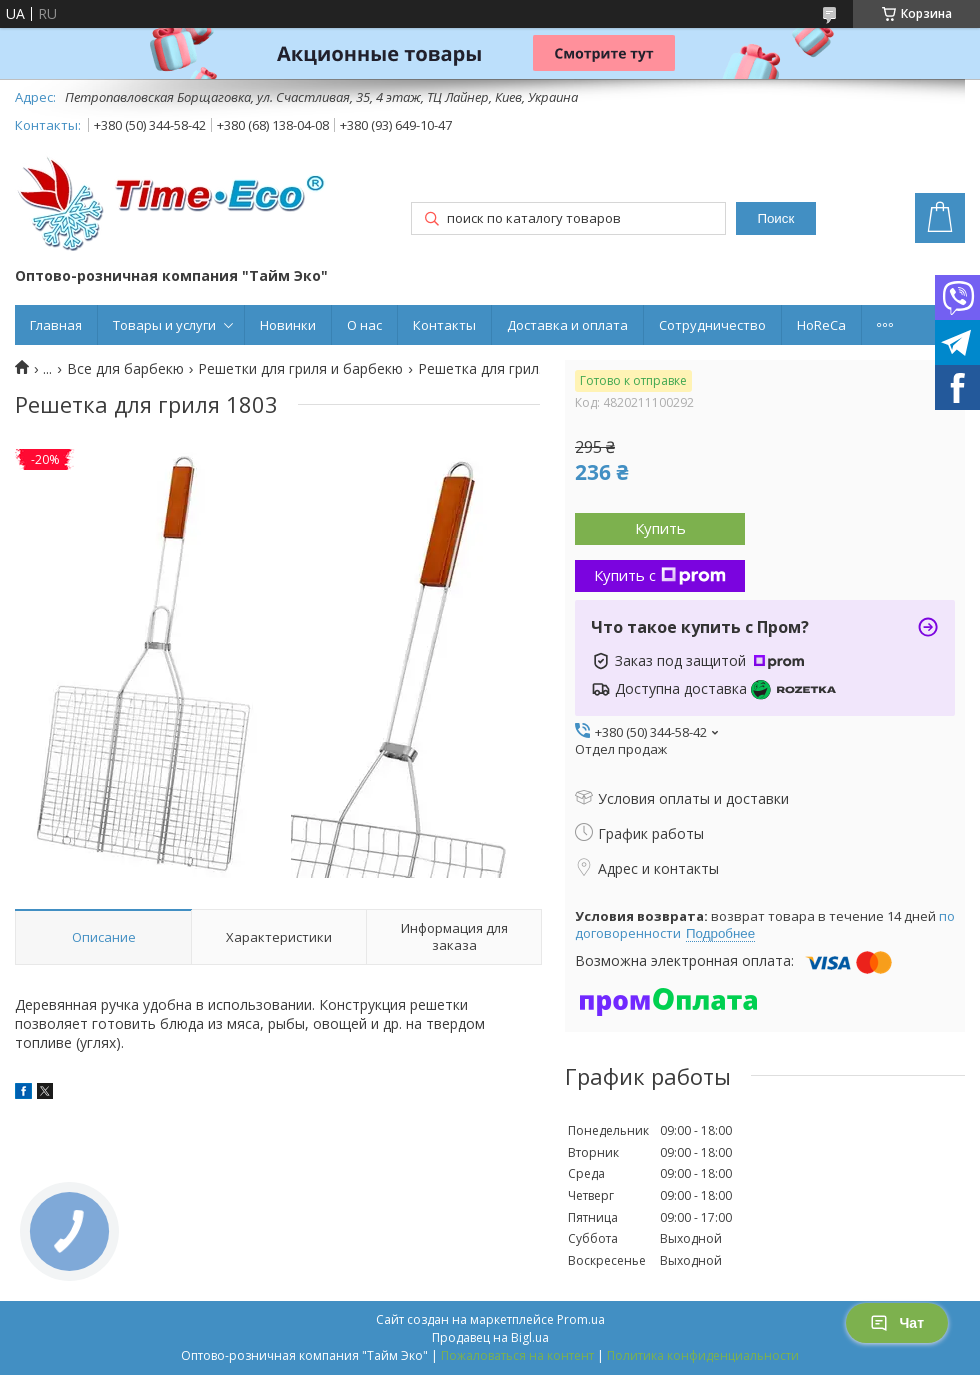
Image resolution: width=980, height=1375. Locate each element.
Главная (56, 325)
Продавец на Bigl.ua (490, 1337)
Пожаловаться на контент (517, 1355)
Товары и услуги (164, 325)
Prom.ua (581, 1319)
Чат (897, 1323)
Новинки (288, 325)
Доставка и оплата (567, 325)
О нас (364, 325)
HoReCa (821, 325)
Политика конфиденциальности (703, 1355)
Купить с (660, 575)
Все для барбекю (125, 369)
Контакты (444, 325)
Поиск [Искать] (775, 218)
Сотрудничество (712, 325)
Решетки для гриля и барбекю (300, 369)
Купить (660, 528)
